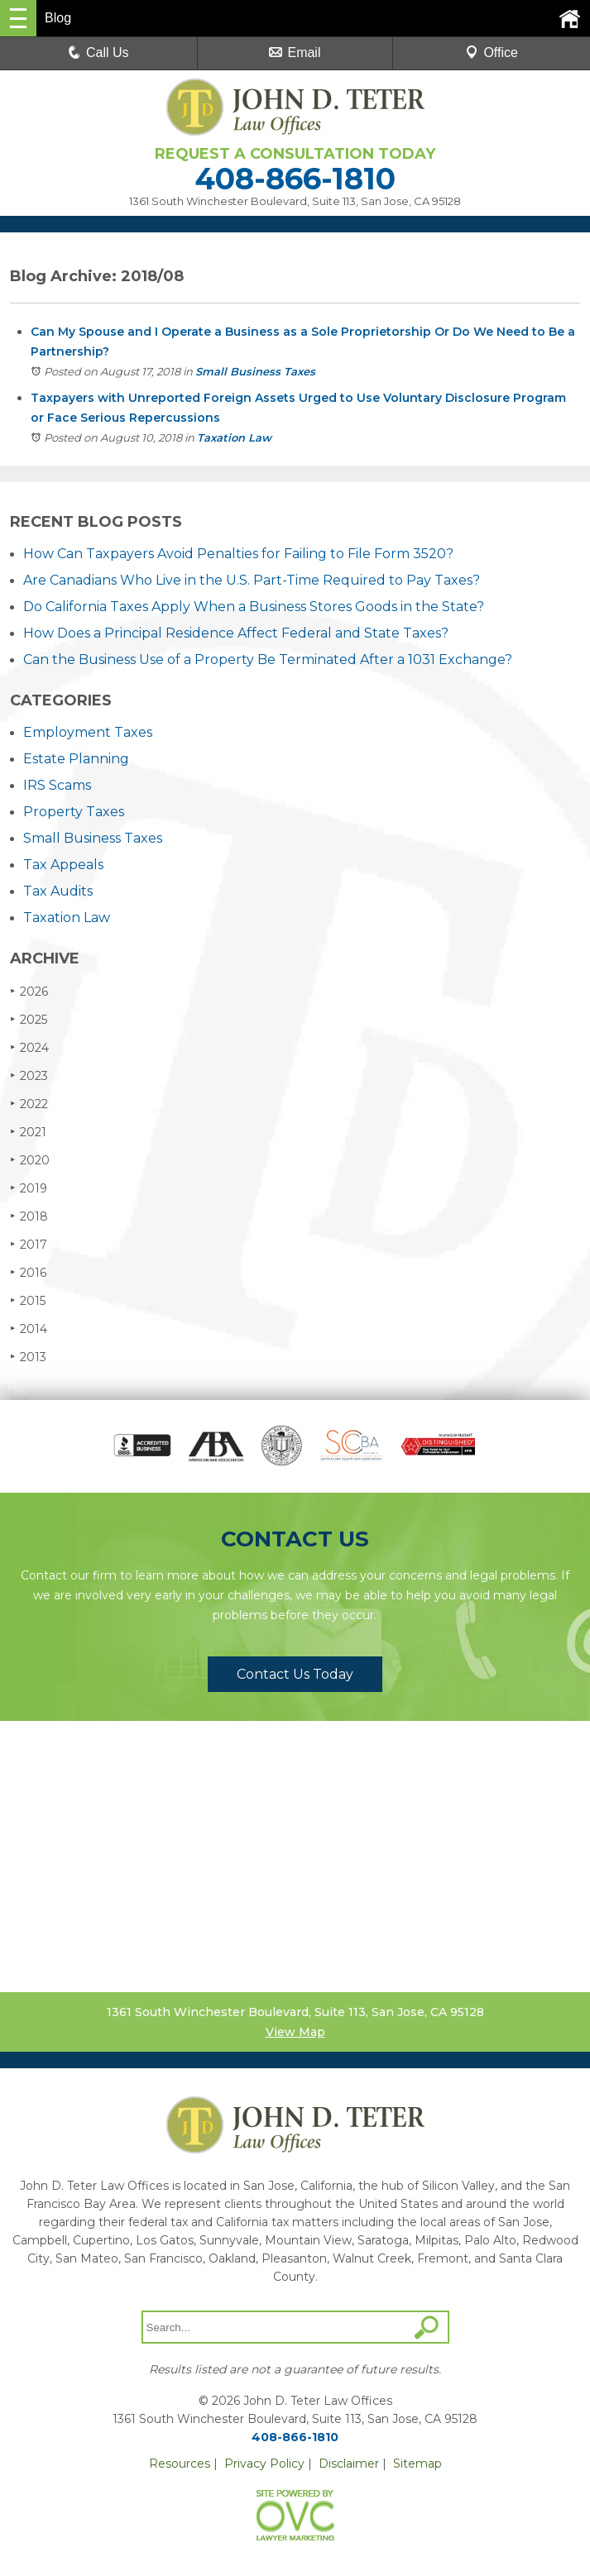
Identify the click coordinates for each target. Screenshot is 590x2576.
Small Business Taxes (255, 371)
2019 (28, 1187)
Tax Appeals (63, 864)
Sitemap (417, 2463)
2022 (29, 1103)
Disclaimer (349, 2463)
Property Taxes (73, 812)
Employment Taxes (87, 732)
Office (491, 52)
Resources (179, 2463)
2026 (29, 991)
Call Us (98, 52)
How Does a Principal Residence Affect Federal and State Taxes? (235, 633)
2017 (28, 1244)
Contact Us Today (295, 1674)
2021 (28, 1131)
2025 (28, 1019)
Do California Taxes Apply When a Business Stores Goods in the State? (253, 606)
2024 (29, 1047)
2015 (28, 1300)
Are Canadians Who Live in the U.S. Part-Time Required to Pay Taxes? (251, 580)
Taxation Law (234, 437)
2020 (30, 1159)
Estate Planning (76, 759)
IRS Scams (57, 785)
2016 (28, 1272)
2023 (29, 1075)
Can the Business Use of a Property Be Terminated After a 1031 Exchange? (267, 659)
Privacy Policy (264, 2463)
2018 (29, 1216)
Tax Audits (58, 891)
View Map (295, 2031)
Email (294, 52)
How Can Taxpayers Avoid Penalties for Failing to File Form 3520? (238, 554)
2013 (28, 1356)
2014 (28, 1328)
